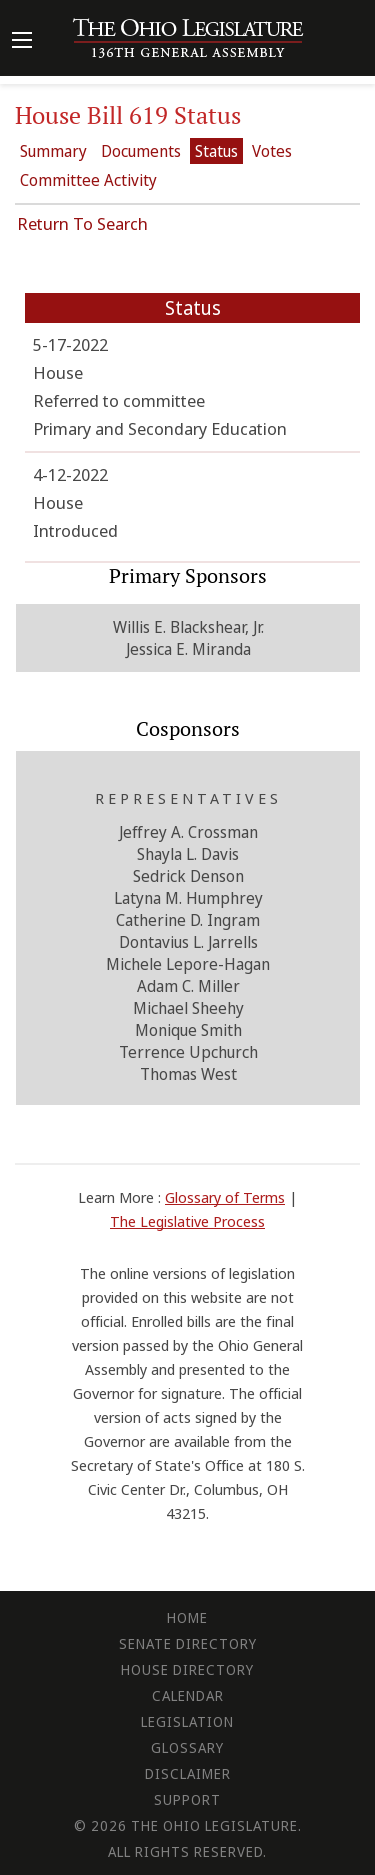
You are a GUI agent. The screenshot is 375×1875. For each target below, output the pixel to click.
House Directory (187, 1669)
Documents (141, 151)
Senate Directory (188, 1643)
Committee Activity (88, 180)
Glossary (187, 1747)
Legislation (187, 1721)
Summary (53, 151)
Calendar (188, 1695)
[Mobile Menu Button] (22, 42)
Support (187, 1799)
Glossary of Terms (225, 1197)
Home (187, 1617)
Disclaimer (188, 1773)
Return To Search (82, 223)
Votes (272, 151)
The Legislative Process (187, 1221)
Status (216, 151)
